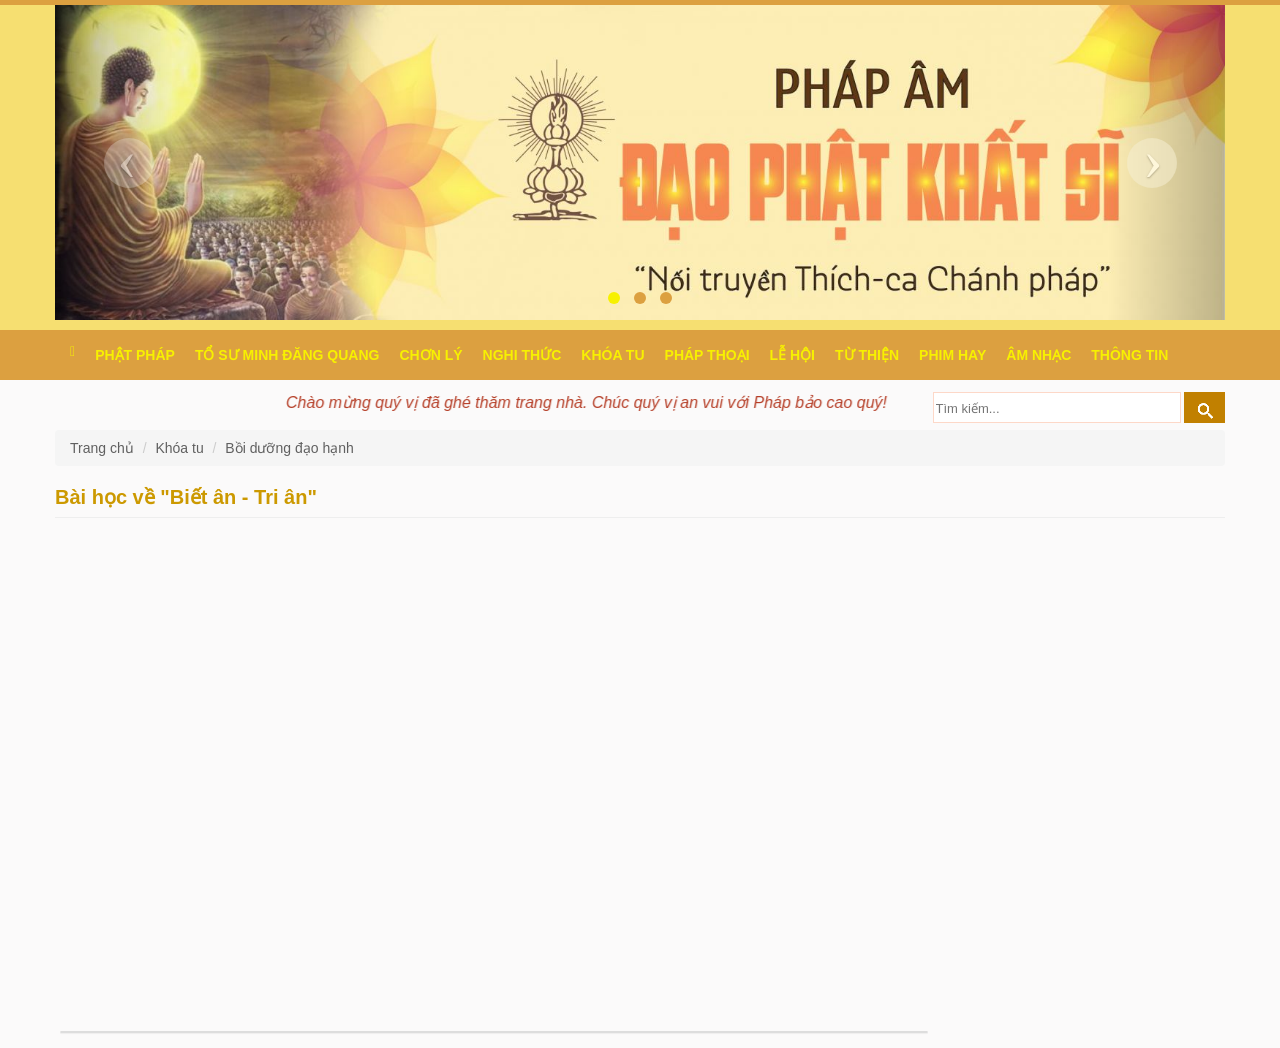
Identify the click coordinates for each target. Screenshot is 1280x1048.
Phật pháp (135, 355)
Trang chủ (104, 448)
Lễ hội (792, 355)
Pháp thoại (707, 355)
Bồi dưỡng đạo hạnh (289, 448)
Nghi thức (522, 355)
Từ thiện (867, 355)
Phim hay (952, 355)
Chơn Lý (430, 355)
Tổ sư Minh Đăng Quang (287, 355)
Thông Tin (1129, 355)
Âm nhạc (1038, 355)
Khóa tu (612, 355)
